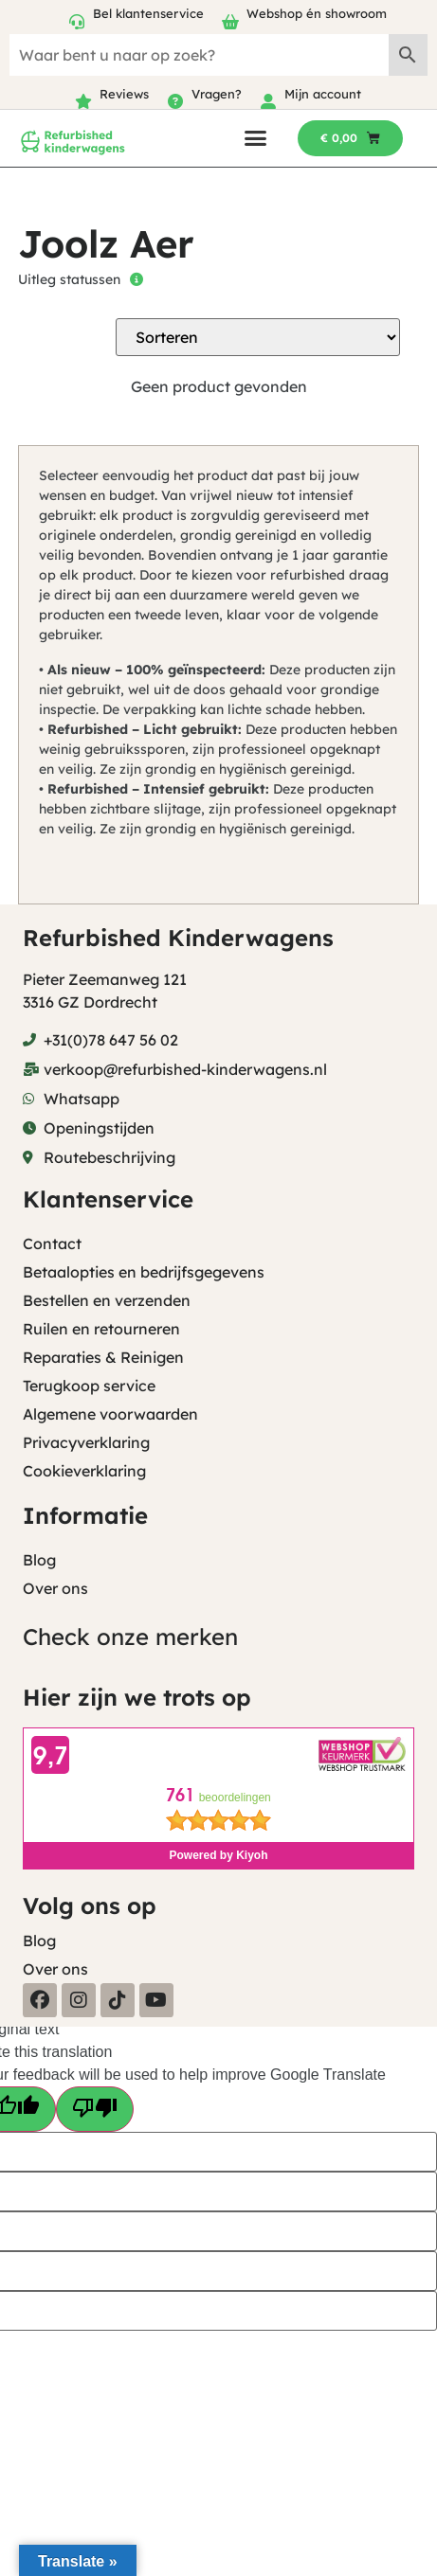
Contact (52, 1243)
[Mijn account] (268, 101)
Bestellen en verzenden (107, 1300)
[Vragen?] (175, 101)
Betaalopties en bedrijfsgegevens (143, 1271)
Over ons (55, 1588)
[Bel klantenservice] (76, 21)
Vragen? (216, 93)
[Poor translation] (95, 2109)
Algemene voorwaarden (110, 1413)
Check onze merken (130, 1636)
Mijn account (322, 93)
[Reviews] (83, 101)
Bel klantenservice (148, 13)
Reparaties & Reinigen (103, 1357)
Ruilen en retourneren (101, 1328)
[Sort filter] (258, 337)
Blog (39, 1559)
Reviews (124, 93)
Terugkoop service (89, 1385)
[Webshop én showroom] (230, 21)
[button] (255, 138)
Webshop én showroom (316, 13)
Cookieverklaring (84, 1470)
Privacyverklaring (86, 1442)
